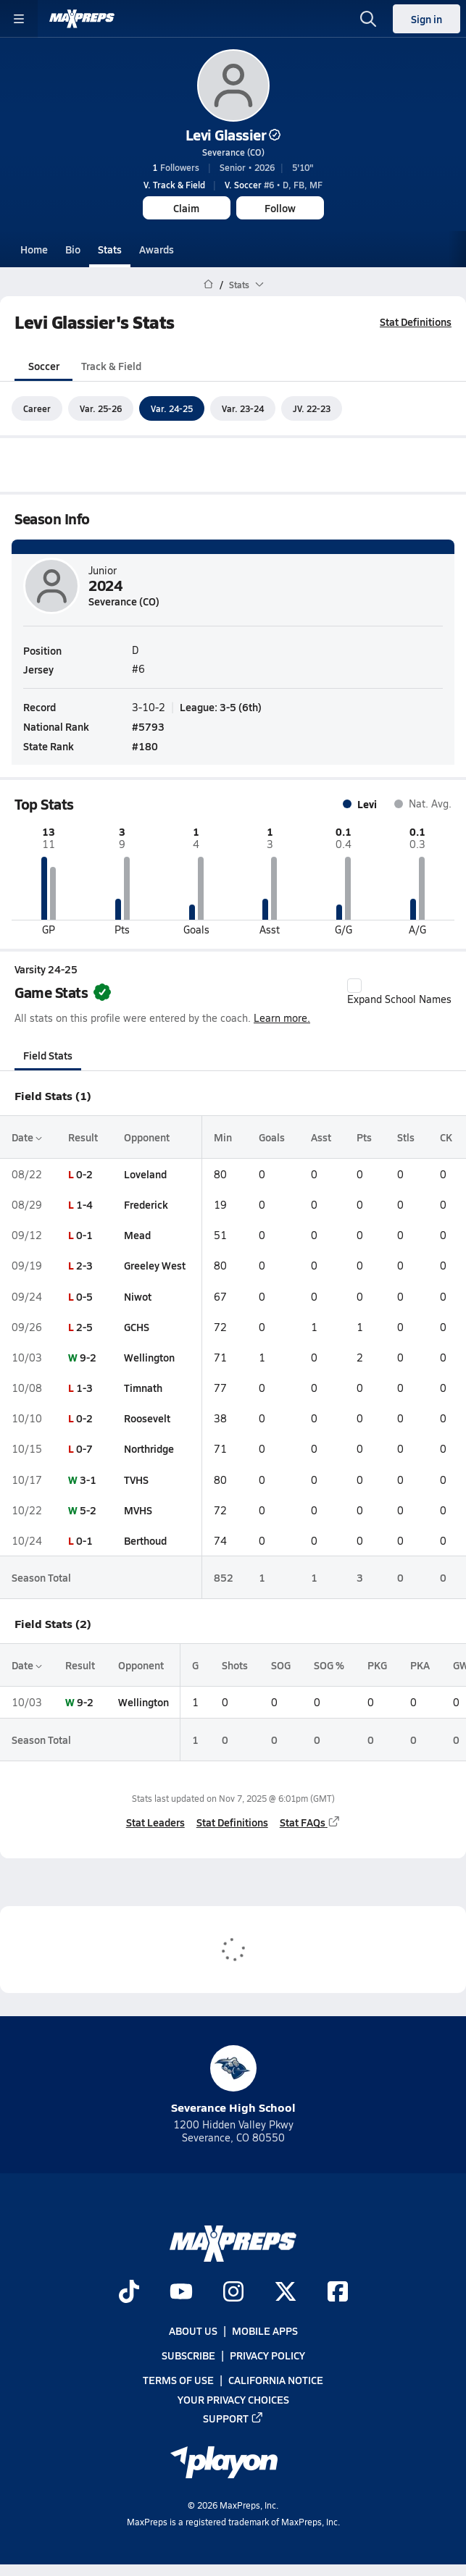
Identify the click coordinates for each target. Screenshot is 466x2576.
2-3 (84, 1266)
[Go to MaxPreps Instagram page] (233, 2293)
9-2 (88, 1357)
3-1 (88, 1479)
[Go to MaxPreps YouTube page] (181, 2293)
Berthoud (145, 1540)
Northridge (149, 1449)
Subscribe (188, 2355)
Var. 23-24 (243, 408)
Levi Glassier (233, 134)
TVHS (136, 1479)
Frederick (146, 1204)
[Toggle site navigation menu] (19, 19)
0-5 (84, 1296)
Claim (186, 208)
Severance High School (233, 2080)
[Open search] (368, 19)
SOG (281, 1664)
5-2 (88, 1510)
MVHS (138, 1510)
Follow (280, 208)
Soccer (43, 365)
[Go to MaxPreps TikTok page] (129, 2293)
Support (233, 2418)
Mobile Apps (265, 2330)
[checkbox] (354, 985)
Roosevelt (147, 1418)
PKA (420, 1664)
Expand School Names (399, 992)
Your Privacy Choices (233, 2399)
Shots (235, 1664)
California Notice (275, 2379)
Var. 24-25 (172, 408)
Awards (156, 249)
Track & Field (111, 365)
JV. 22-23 (311, 408)
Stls (406, 1137)
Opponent (147, 1137)
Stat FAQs (310, 1822)
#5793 (148, 726)
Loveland (145, 1174)
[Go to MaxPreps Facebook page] (337, 2293)
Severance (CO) (233, 152)
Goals (272, 1137)
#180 (145, 746)
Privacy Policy (267, 2355)
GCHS (136, 1327)
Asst (321, 1137)
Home (34, 249)
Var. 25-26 (101, 408)
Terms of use (178, 2379)
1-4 (84, 1204)
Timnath (143, 1387)
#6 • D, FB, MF (274, 184)
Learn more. (282, 1018)
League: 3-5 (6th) (221, 707)
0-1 (84, 1235)
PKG (377, 1664)
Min (223, 1137)
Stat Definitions (416, 321)
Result (83, 1137)
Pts (364, 1137)
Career (37, 408)
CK (446, 1137)
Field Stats (47, 1055)
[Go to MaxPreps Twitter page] (285, 2293)
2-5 (84, 1327)
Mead (137, 1235)
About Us (193, 2330)
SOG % (329, 1664)
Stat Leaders (155, 1822)
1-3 (84, 1387)
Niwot (137, 1296)
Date (27, 1137)
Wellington (149, 1357)
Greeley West (155, 1266)
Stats (110, 249)
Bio (72, 249)
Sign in (426, 19)
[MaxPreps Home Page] (208, 284)
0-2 (84, 1174)
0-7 (84, 1449)
